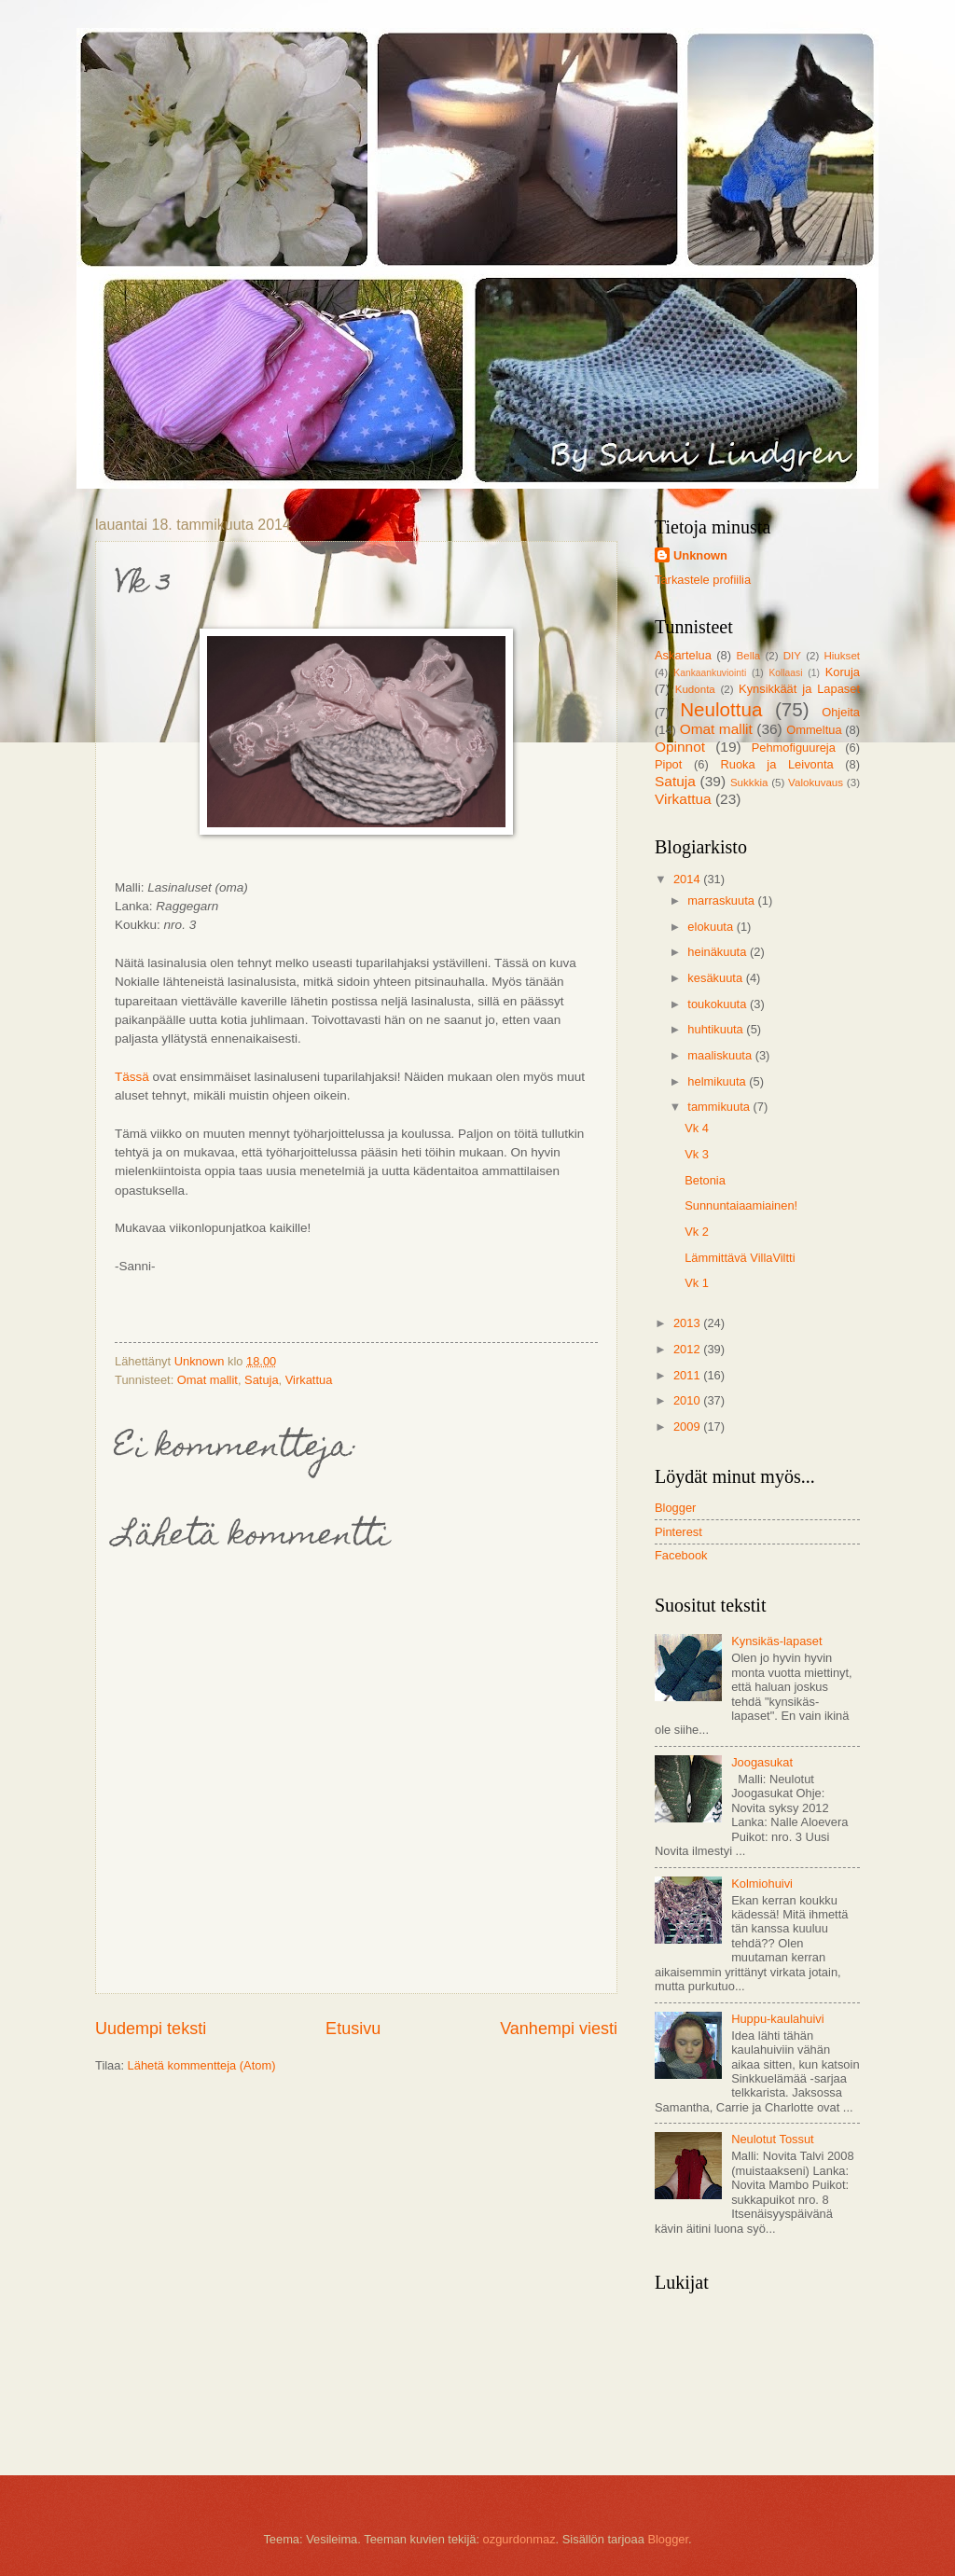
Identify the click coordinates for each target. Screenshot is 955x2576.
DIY (792, 655)
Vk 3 (697, 1154)
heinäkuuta (718, 952)
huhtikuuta (716, 1029)
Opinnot (680, 747)
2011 (688, 1375)
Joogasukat (762, 1762)
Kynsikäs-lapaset (776, 1641)
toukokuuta (718, 1004)
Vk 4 (697, 1128)
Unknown (700, 555)
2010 (688, 1400)
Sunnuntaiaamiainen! (741, 1205)
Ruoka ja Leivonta (776, 764)
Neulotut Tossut (772, 2139)
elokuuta (711, 927)
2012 (688, 1349)
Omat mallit (207, 1380)
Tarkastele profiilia (703, 580)
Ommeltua (813, 730)
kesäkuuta (716, 978)
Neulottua (721, 709)
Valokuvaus (815, 782)
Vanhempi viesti (558, 2028)
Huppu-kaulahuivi (777, 2019)
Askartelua (683, 655)
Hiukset (842, 655)
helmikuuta (718, 1081)
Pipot (668, 764)
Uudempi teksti (150, 2028)
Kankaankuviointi (709, 673)
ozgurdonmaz (519, 2539)
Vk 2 (697, 1232)
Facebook (681, 1555)
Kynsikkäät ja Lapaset (799, 689)
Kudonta (695, 689)
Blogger (675, 1508)
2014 (688, 879)
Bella (749, 655)
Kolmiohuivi (762, 1883)
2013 (688, 1323)
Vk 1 (697, 1283)
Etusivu (353, 2028)
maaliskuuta (720, 1055)
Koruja (842, 672)
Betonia (705, 1180)
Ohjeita (841, 712)
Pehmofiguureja (794, 748)
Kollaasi (785, 673)
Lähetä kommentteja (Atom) (202, 2065)
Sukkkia (749, 782)
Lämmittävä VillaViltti (740, 1258)
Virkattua (309, 1380)
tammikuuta (720, 1107)
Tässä (132, 1077)
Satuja (261, 1380)
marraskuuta (722, 900)
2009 (688, 1426)
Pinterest (678, 1532)
